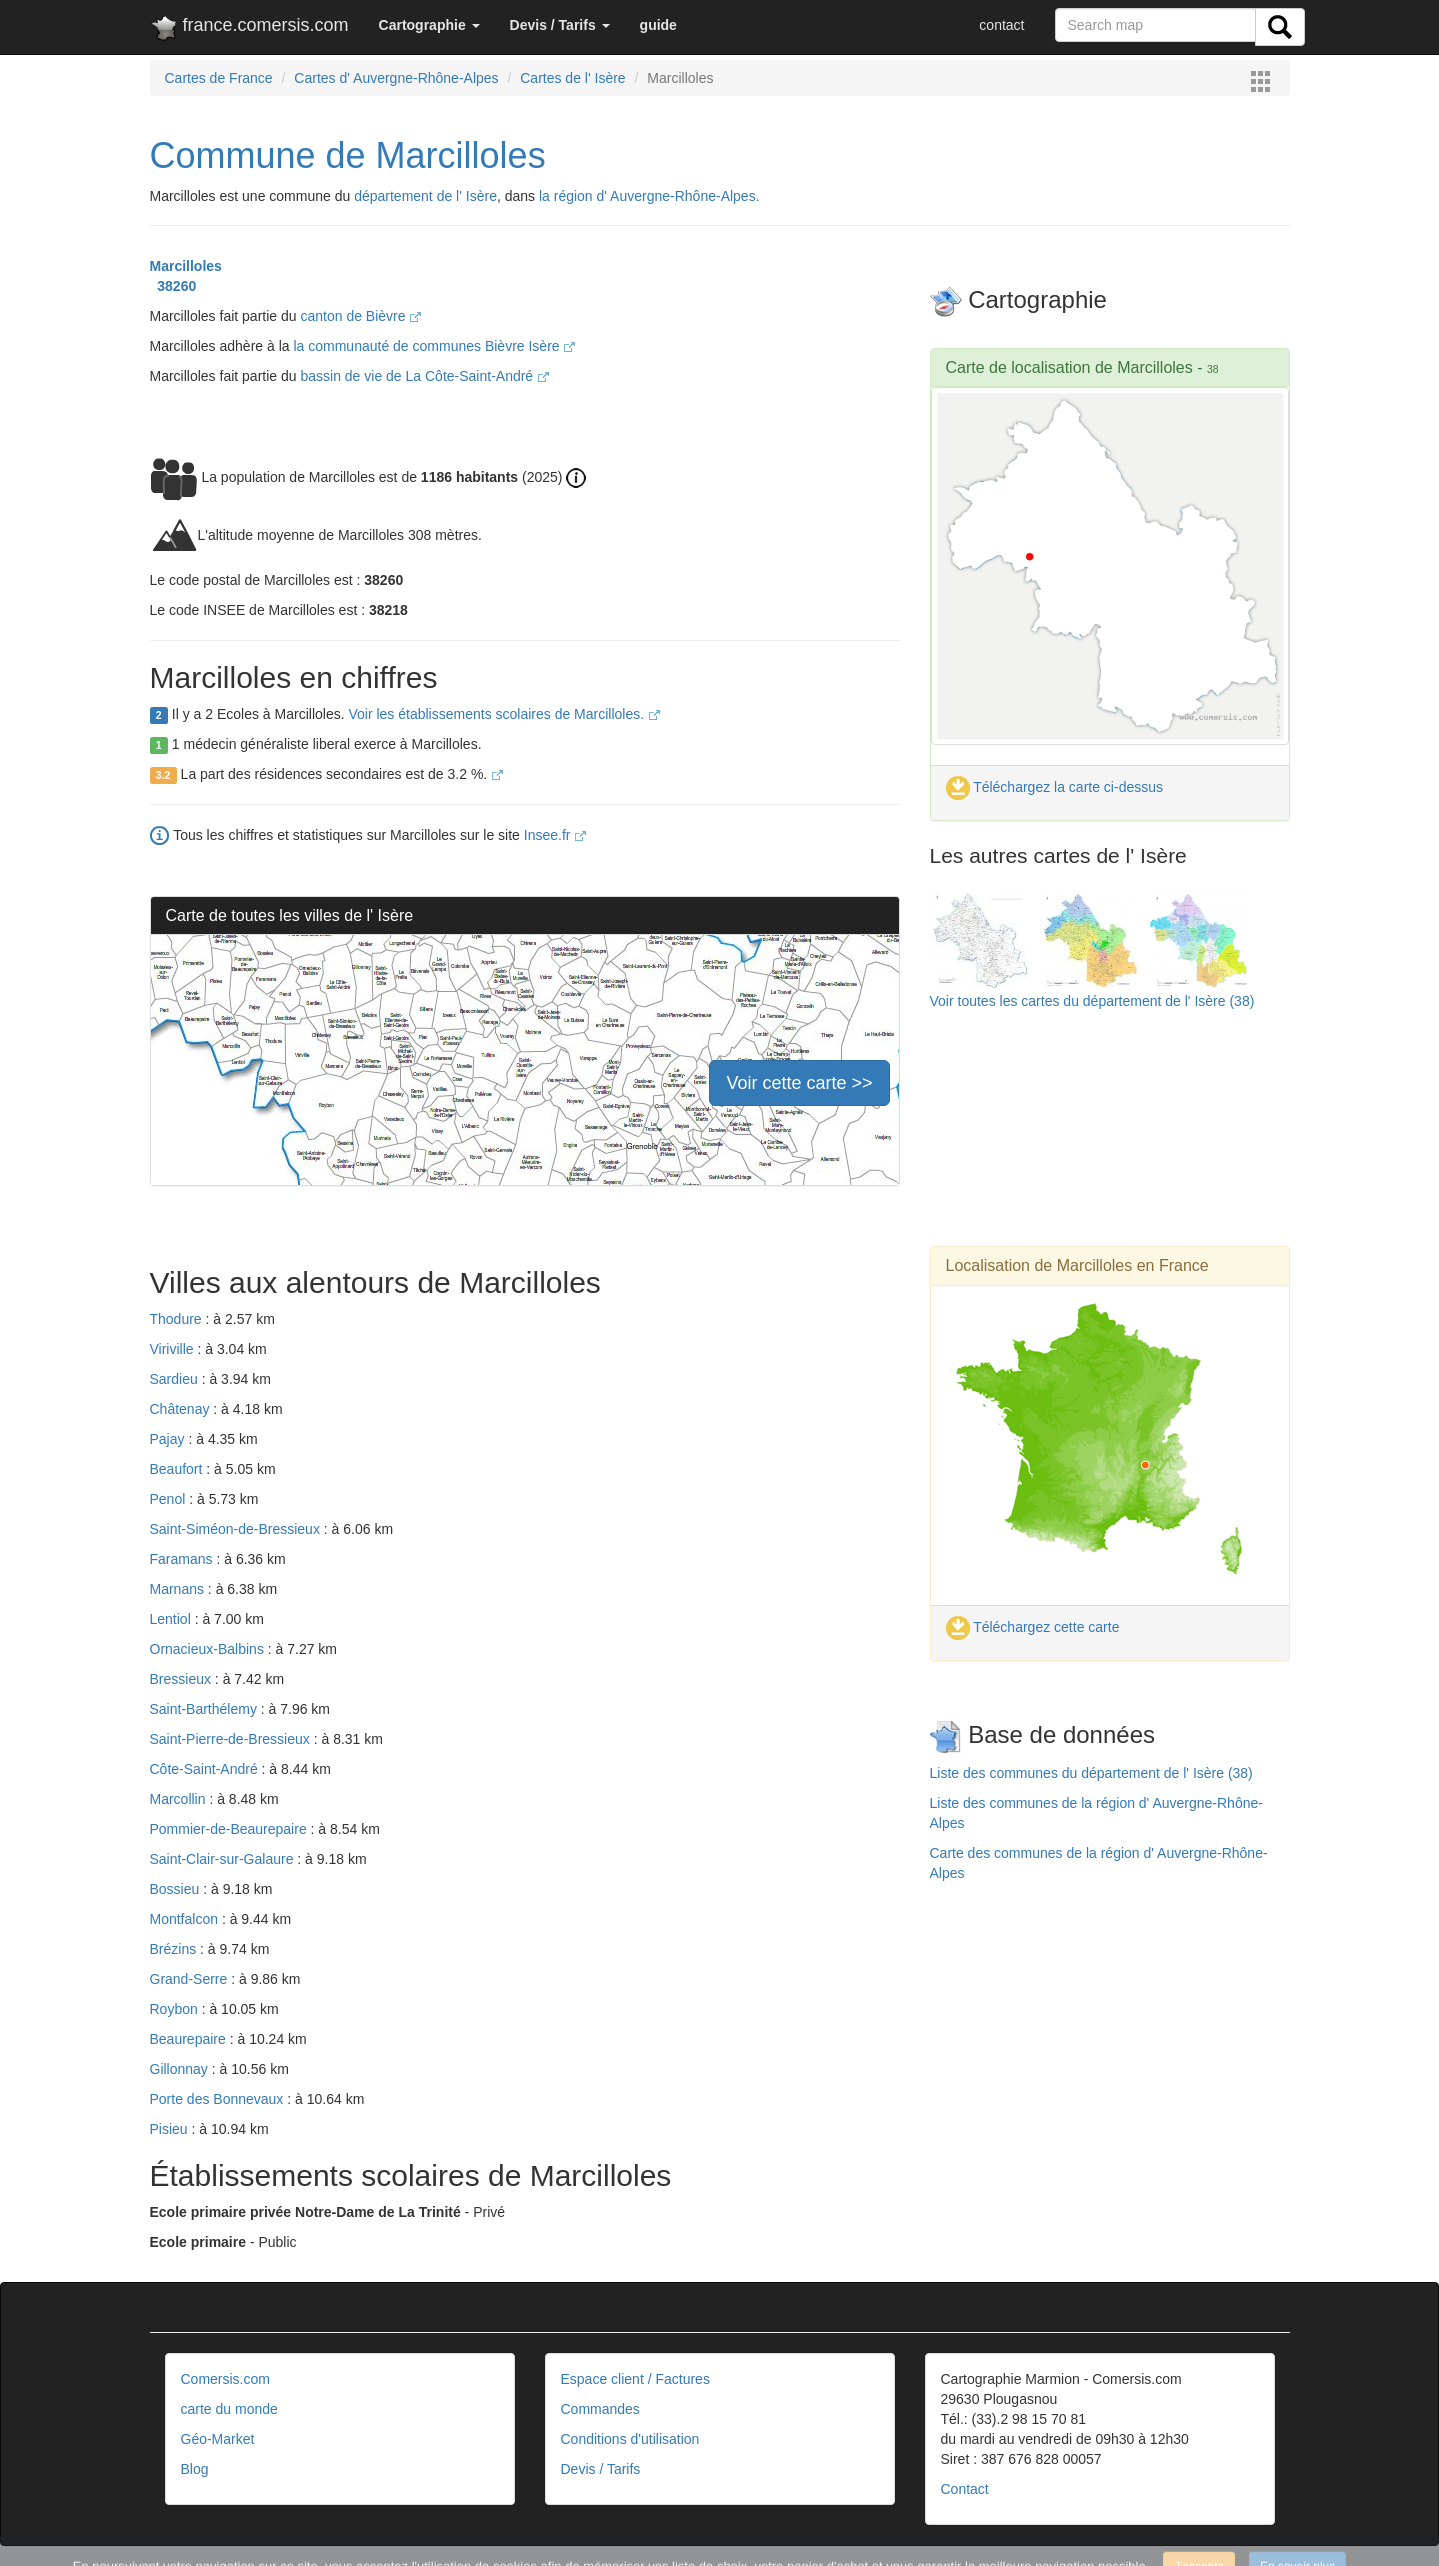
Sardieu (176, 1379)
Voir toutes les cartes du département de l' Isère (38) (1092, 1001)
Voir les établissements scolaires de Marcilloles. (504, 714)
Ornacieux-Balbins (209, 1649)
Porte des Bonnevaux (219, 2099)
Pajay (169, 1439)
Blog (195, 2469)
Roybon (176, 2009)
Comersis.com (225, 2379)
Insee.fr (555, 835)
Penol (170, 1499)
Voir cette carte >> (799, 1083)
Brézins (175, 1949)
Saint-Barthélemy (205, 1709)
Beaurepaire (190, 2039)
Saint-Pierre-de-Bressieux (232, 1739)
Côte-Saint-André (206, 1769)
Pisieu (171, 2129)
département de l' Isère (425, 196)
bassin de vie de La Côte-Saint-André (424, 376)
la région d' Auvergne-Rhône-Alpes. (649, 196)
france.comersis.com (249, 29)
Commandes (600, 2409)
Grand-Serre (191, 1979)
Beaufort (178, 1469)
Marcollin (180, 1799)
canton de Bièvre (360, 316)
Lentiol (172, 1619)
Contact (965, 2489)
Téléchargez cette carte (1033, 1627)
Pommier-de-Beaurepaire (230, 1829)
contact (1001, 25)
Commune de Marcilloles (348, 155)
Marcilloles (186, 266)
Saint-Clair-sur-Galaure (224, 1859)
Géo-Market (218, 2439)
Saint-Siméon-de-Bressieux (237, 1529)
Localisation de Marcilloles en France (1077, 1265)
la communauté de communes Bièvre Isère (434, 346)
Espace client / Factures (635, 2379)
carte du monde (229, 2409)
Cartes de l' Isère (572, 78)
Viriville (174, 1349)
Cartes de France (219, 78)
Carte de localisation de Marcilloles (1069, 367)
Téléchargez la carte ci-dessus (1055, 787)
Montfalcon (186, 1919)
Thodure (178, 1319)
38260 (173, 286)
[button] (429, 25)
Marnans (179, 1589)
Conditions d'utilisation (630, 2439)
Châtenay (182, 1409)
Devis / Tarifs (601, 2469)
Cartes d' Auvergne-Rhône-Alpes (396, 78)
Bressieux (182, 1679)
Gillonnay (181, 2069)
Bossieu (177, 1889)
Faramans (183, 1559)
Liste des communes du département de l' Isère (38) (1091, 1773)
